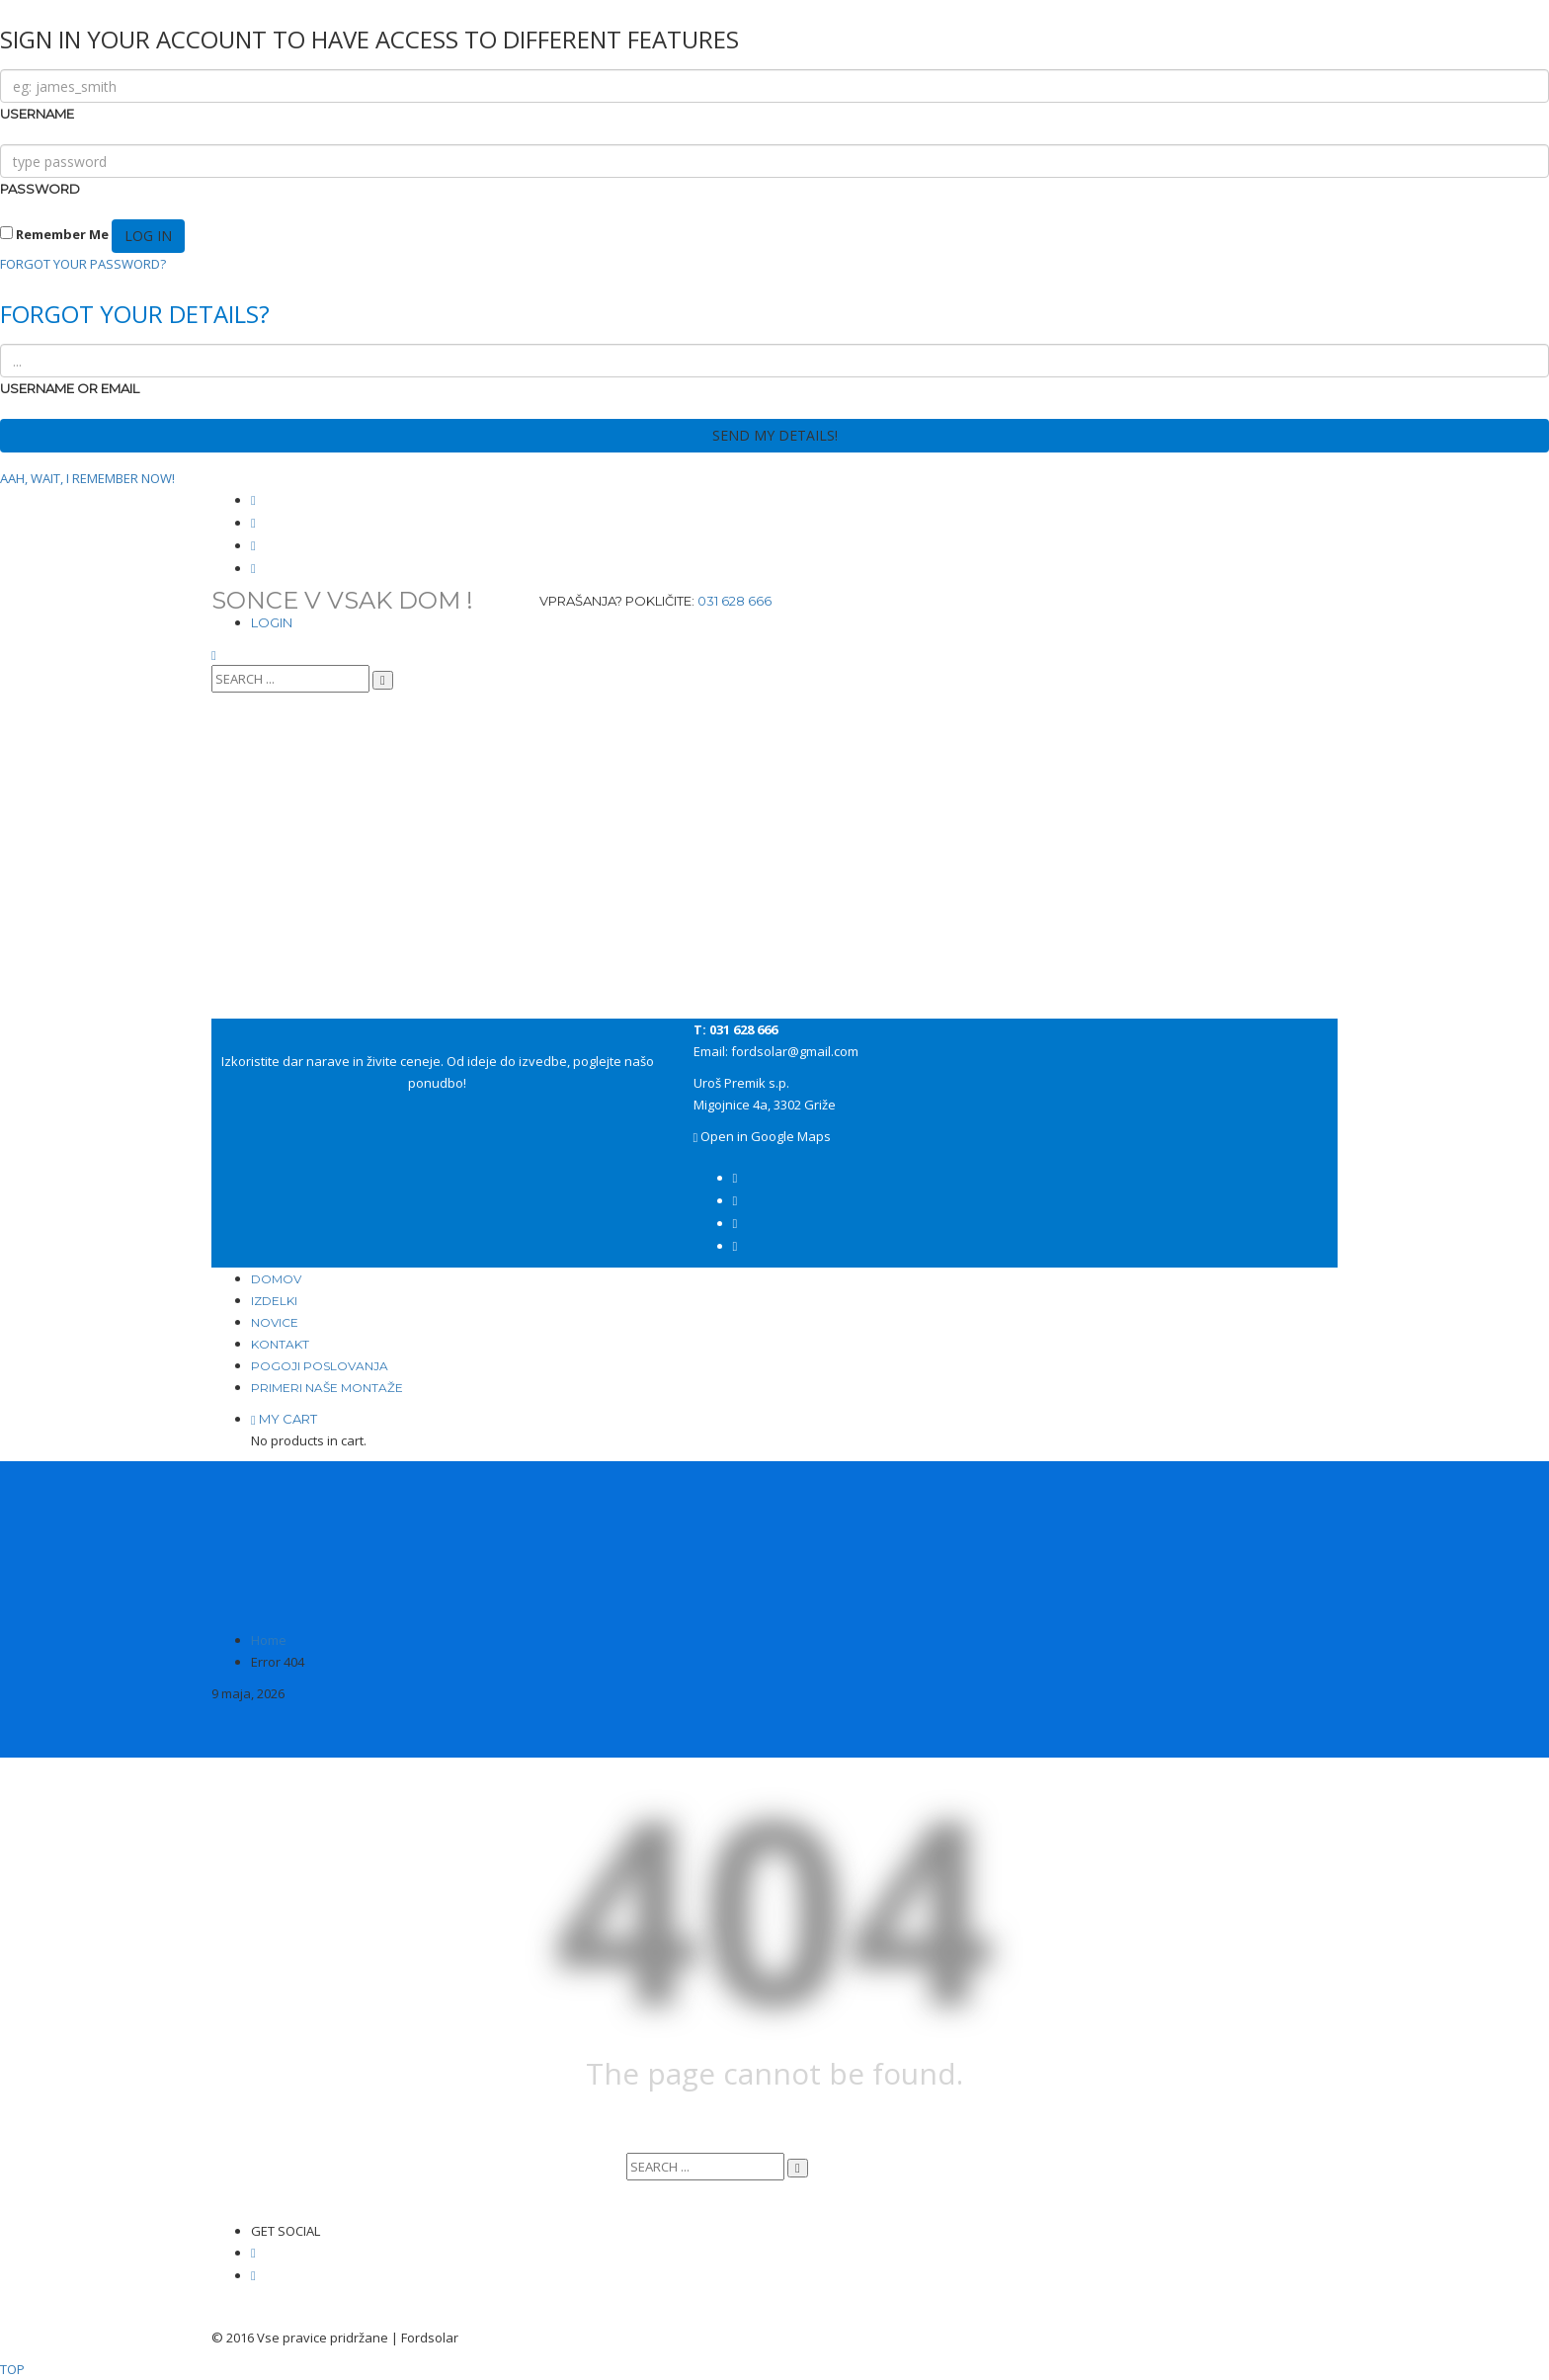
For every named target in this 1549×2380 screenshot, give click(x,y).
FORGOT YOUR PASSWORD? (83, 264)
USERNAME (37, 114)
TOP (12, 2369)
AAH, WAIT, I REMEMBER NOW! (87, 478)
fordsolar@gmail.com (794, 1051)
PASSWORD (40, 189)
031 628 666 (734, 601)
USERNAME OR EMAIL (69, 388)
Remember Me (54, 234)
